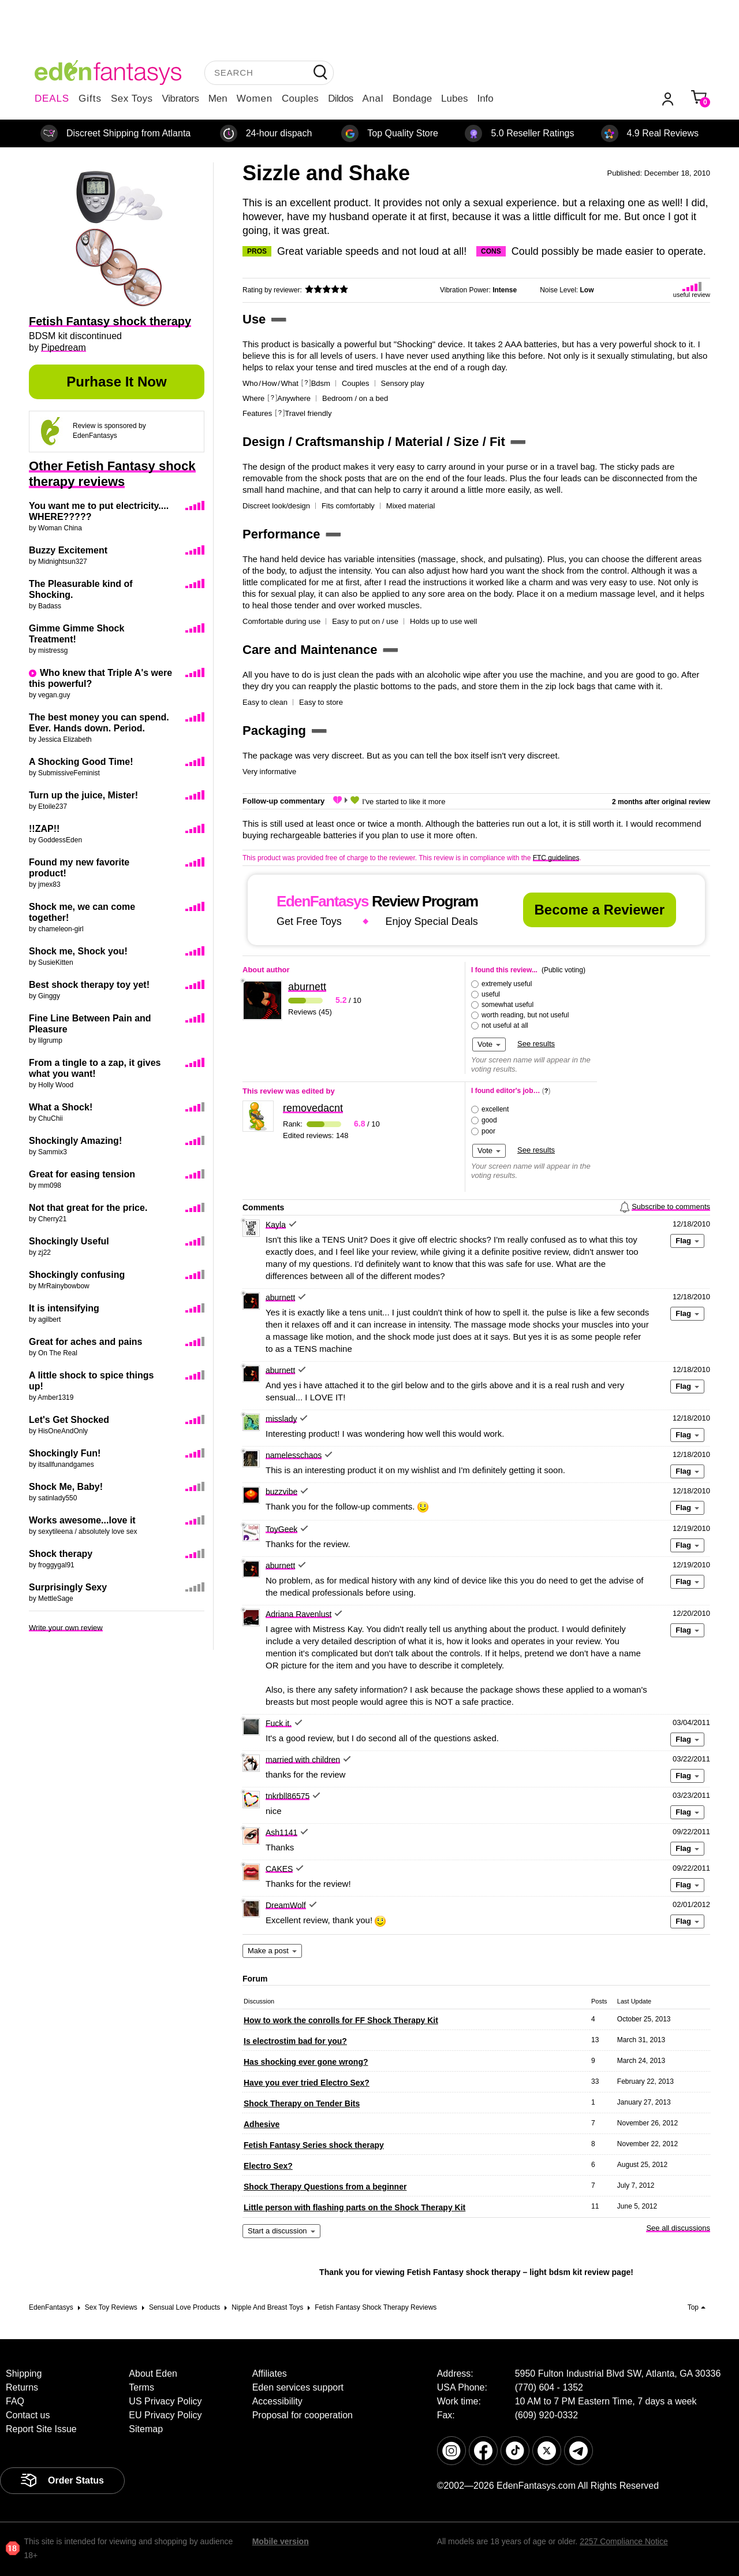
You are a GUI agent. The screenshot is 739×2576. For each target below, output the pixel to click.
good (489, 1120)
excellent (495, 1109)
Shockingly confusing (77, 1275)
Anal (373, 98)
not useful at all (505, 1025)
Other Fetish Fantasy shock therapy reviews (112, 474)
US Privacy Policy (165, 2401)
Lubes (454, 98)
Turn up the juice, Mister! (83, 795)
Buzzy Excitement (68, 550)
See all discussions (678, 2228)
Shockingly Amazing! (75, 1141)
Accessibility (277, 2401)
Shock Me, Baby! (66, 1487)
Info (485, 98)
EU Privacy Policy (165, 2415)
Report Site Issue (41, 2429)
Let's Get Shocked (69, 1420)
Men (217, 98)
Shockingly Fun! (64, 1453)
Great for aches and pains (86, 1342)
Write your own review (66, 1627)
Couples (300, 98)
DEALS (52, 98)
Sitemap (146, 2429)
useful (491, 994)
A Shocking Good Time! (81, 762)
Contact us (28, 2415)
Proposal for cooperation (302, 2415)
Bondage (412, 98)
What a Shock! (60, 1107)
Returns (22, 2387)
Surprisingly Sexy (68, 1587)
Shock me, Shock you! (78, 951)
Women (255, 98)
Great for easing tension (82, 1174)
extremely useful (507, 984)
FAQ (15, 2401)
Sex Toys (132, 98)
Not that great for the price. (88, 1208)
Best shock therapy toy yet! (89, 985)
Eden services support (298, 2387)
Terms (141, 2387)
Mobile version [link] (280, 2541)
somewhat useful (507, 1005)
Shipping (24, 2373)
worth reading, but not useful (525, 1015)
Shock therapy (60, 1554)
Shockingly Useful (69, 1241)
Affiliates (269, 2373)
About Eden (153, 2373)
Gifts (90, 98)
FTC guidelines (556, 858)
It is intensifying (64, 1308)
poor (488, 1131)
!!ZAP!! (44, 829)
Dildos (340, 98)
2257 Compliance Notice (624, 2541)
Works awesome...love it (82, 1520)
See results (536, 1043)
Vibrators (180, 98)
